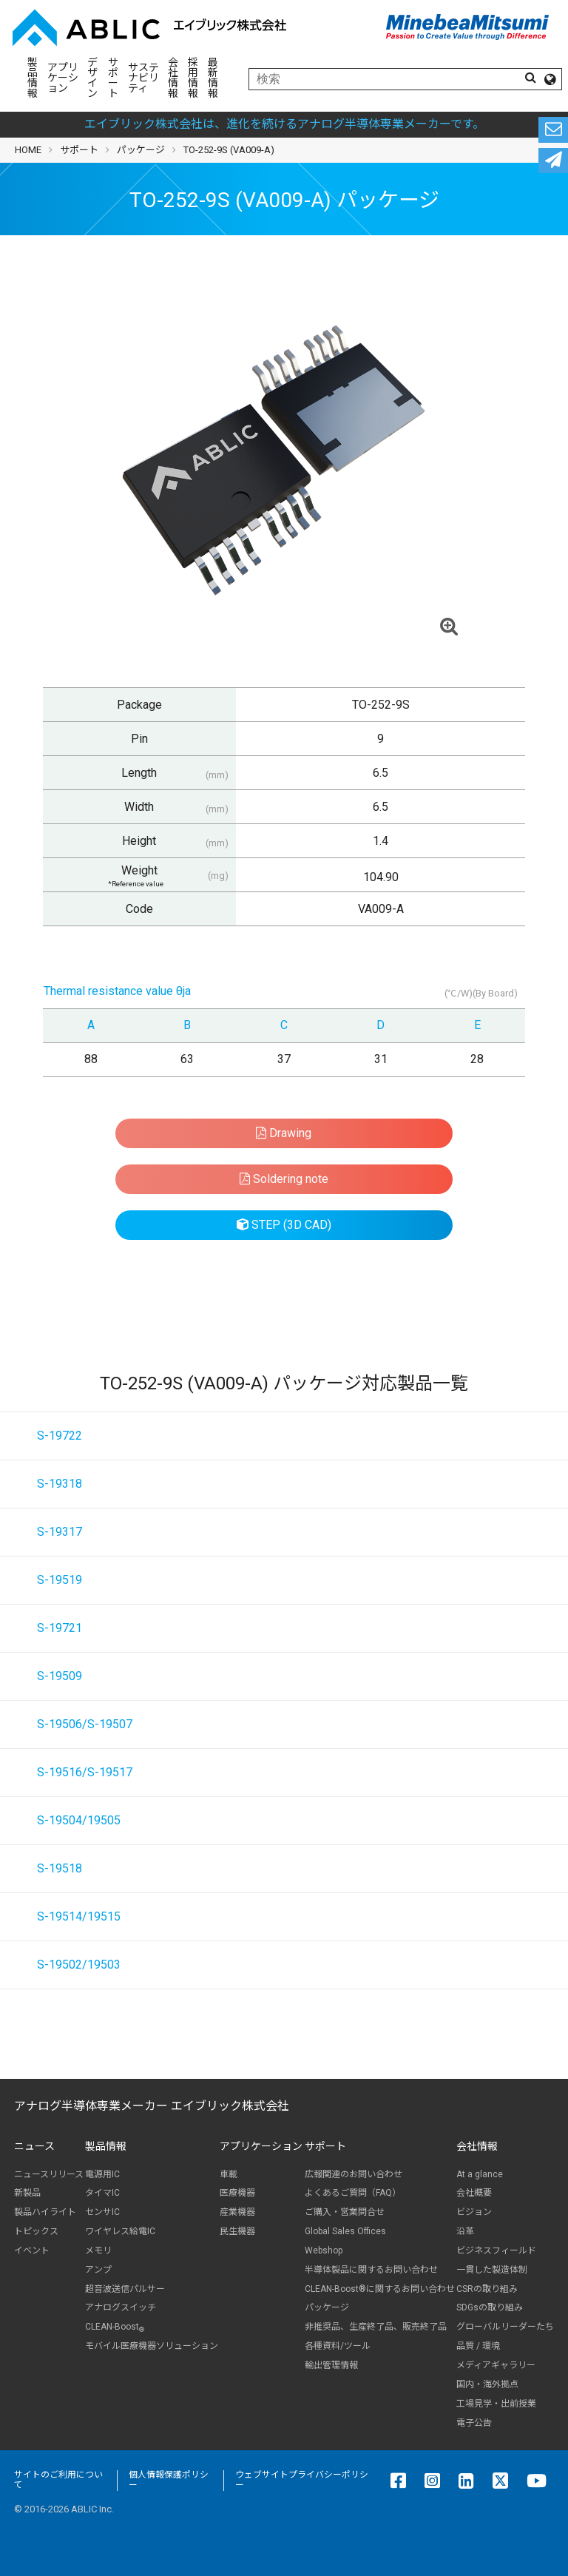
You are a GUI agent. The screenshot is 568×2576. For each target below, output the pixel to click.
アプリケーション (62, 77)
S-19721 (59, 1628)
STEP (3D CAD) (284, 1225)
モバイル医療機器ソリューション (151, 2346)
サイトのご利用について (58, 2479)
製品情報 (32, 77)
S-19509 (59, 1676)
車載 (228, 2174)
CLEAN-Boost (114, 2327)
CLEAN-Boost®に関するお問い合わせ (380, 2289)
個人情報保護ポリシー (169, 2479)
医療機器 (237, 2193)
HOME (28, 149)
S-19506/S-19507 (84, 1724)
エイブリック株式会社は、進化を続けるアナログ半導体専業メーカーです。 (284, 124)
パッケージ (141, 149)
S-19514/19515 (79, 1916)
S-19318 (59, 1484)
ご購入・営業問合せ (345, 2212)
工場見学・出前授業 (496, 2403)
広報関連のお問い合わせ (353, 2174)
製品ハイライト (45, 2212)
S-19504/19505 (79, 1820)
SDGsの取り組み (489, 2307)
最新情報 (213, 77)
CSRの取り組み (487, 2289)
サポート (113, 77)
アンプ (98, 2270)
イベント (32, 2250)
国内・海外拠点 (487, 2384)
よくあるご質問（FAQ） (353, 2193)
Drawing (283, 1133)
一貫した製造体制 (491, 2270)
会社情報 (173, 77)
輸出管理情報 (331, 2365)
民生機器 (237, 2231)
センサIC (102, 2212)
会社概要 (474, 2193)
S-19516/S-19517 (84, 1772)
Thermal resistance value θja (117, 991)
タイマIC (102, 2193)
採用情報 (193, 77)
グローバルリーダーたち (505, 2327)
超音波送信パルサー (125, 2289)
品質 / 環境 (478, 2346)
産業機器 (237, 2212)
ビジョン (474, 2212)
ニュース (34, 2146)
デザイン (92, 77)
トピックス (36, 2231)
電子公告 (474, 2423)
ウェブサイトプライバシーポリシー (301, 2479)
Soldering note (284, 1179)
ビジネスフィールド (496, 2250)
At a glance (479, 2174)
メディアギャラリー (495, 2365)
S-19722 (59, 1436)
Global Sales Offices (345, 2231)
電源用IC (102, 2174)
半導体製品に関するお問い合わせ (371, 2270)
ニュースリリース (49, 2174)
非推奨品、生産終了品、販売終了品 (376, 2327)
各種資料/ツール (338, 2346)
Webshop (323, 2250)
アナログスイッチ (120, 2307)
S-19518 (59, 1868)
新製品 (27, 2193)
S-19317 (59, 1532)
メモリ (98, 2250)
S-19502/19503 (79, 1965)
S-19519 (59, 1580)
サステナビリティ (143, 77)
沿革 (465, 2231)
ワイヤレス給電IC (120, 2231)
